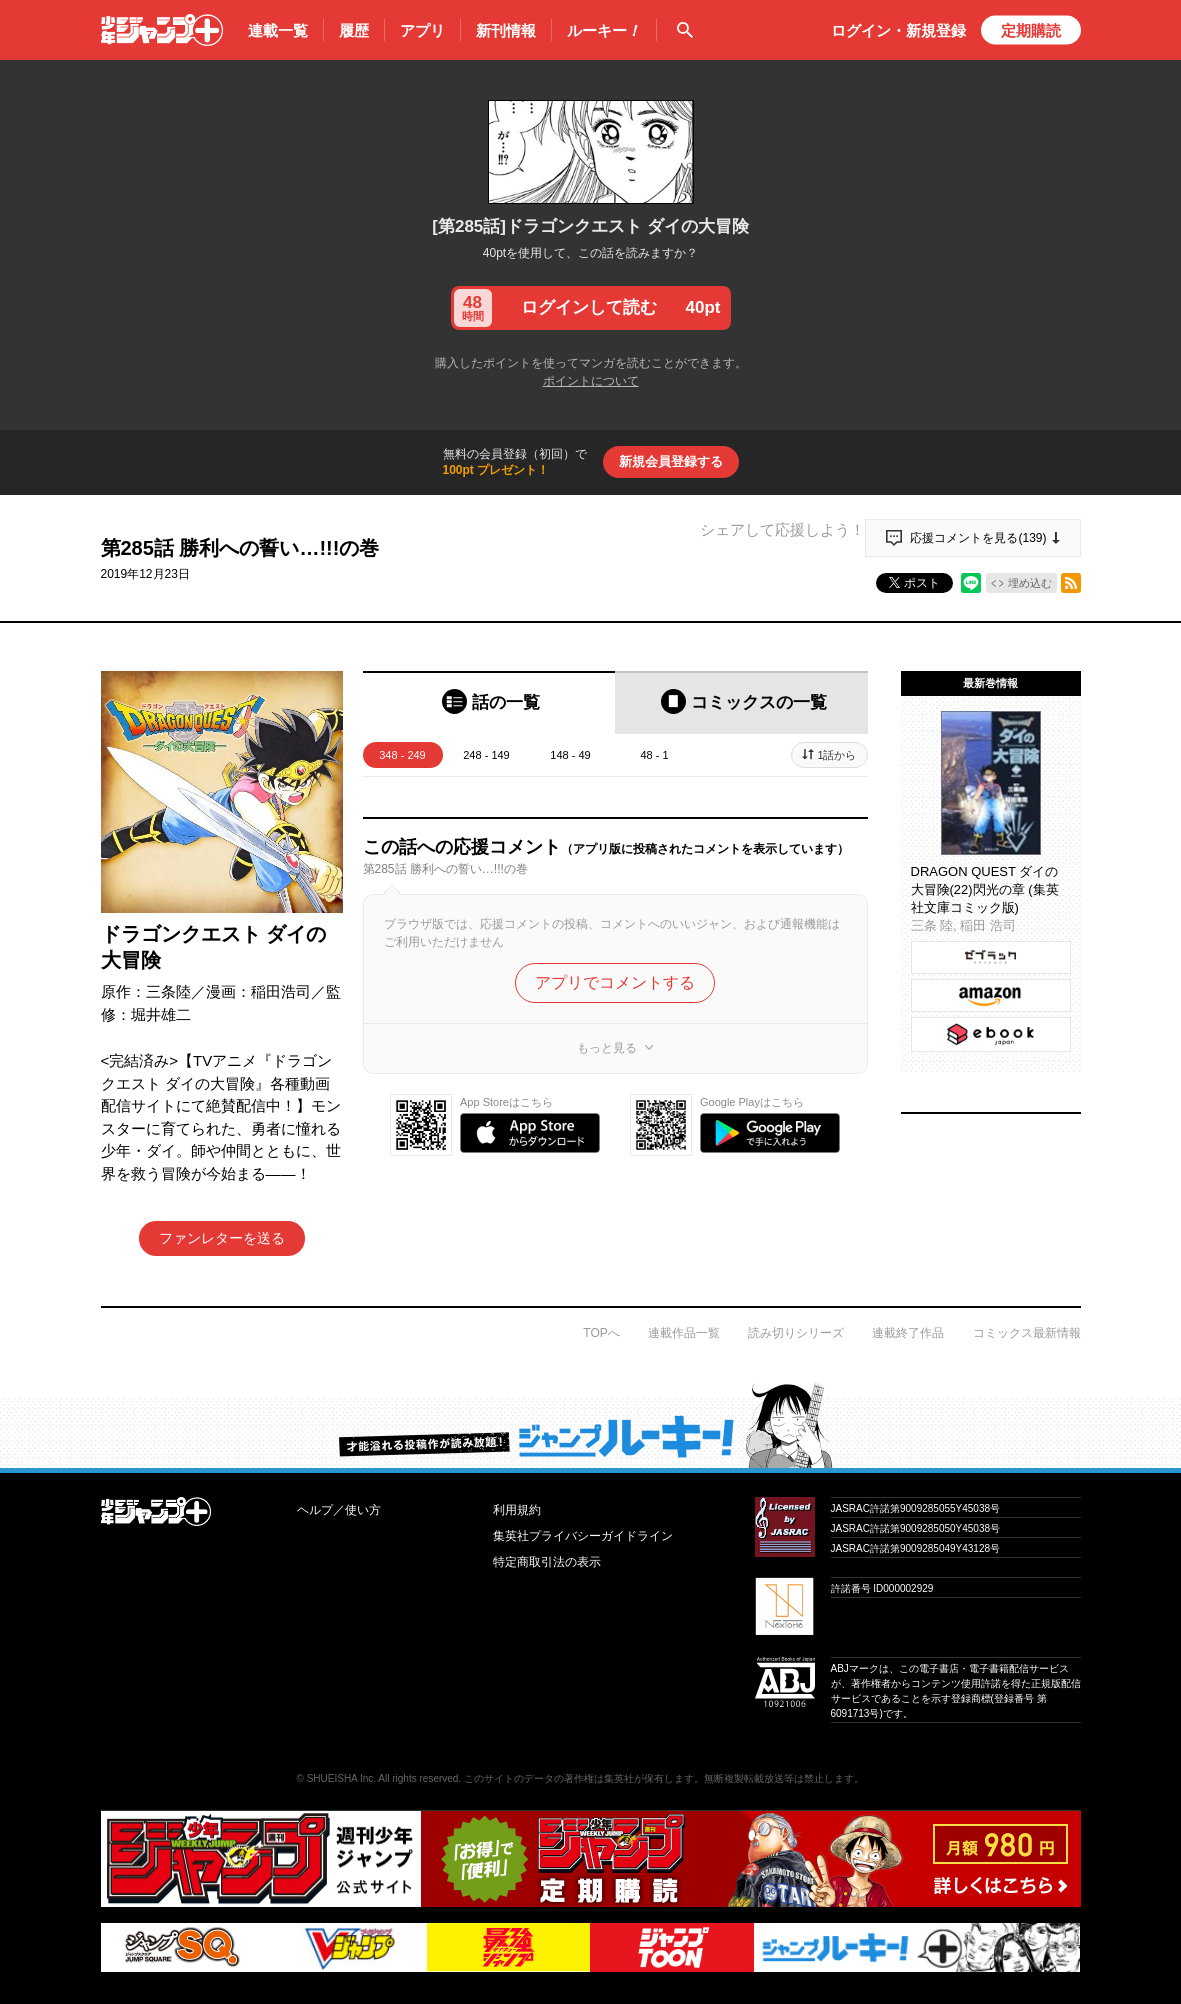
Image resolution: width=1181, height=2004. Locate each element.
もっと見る (607, 1043)
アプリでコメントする (615, 977)
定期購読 (1031, 30)
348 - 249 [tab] (402, 755)
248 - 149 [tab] (486, 755)
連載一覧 (278, 30)
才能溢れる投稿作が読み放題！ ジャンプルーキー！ (590, 1425)
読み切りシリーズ (796, 1333)
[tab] (489, 702)
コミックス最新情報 (1027, 1333)
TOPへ (601, 1333)
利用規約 (517, 1510)
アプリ (422, 30)
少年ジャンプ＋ (162, 30)
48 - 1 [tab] (654, 755)
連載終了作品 (908, 1333)
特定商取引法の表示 (547, 1562)
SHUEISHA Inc (340, 1778)
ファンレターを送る (222, 1238)
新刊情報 (506, 30)
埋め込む (1030, 583)
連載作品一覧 (684, 1333)
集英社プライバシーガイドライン (583, 1536)
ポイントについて (591, 381)
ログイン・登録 (898, 30)
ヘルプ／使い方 (339, 1510)
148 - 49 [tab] (570, 755)
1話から (836, 755)
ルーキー (604, 31)
